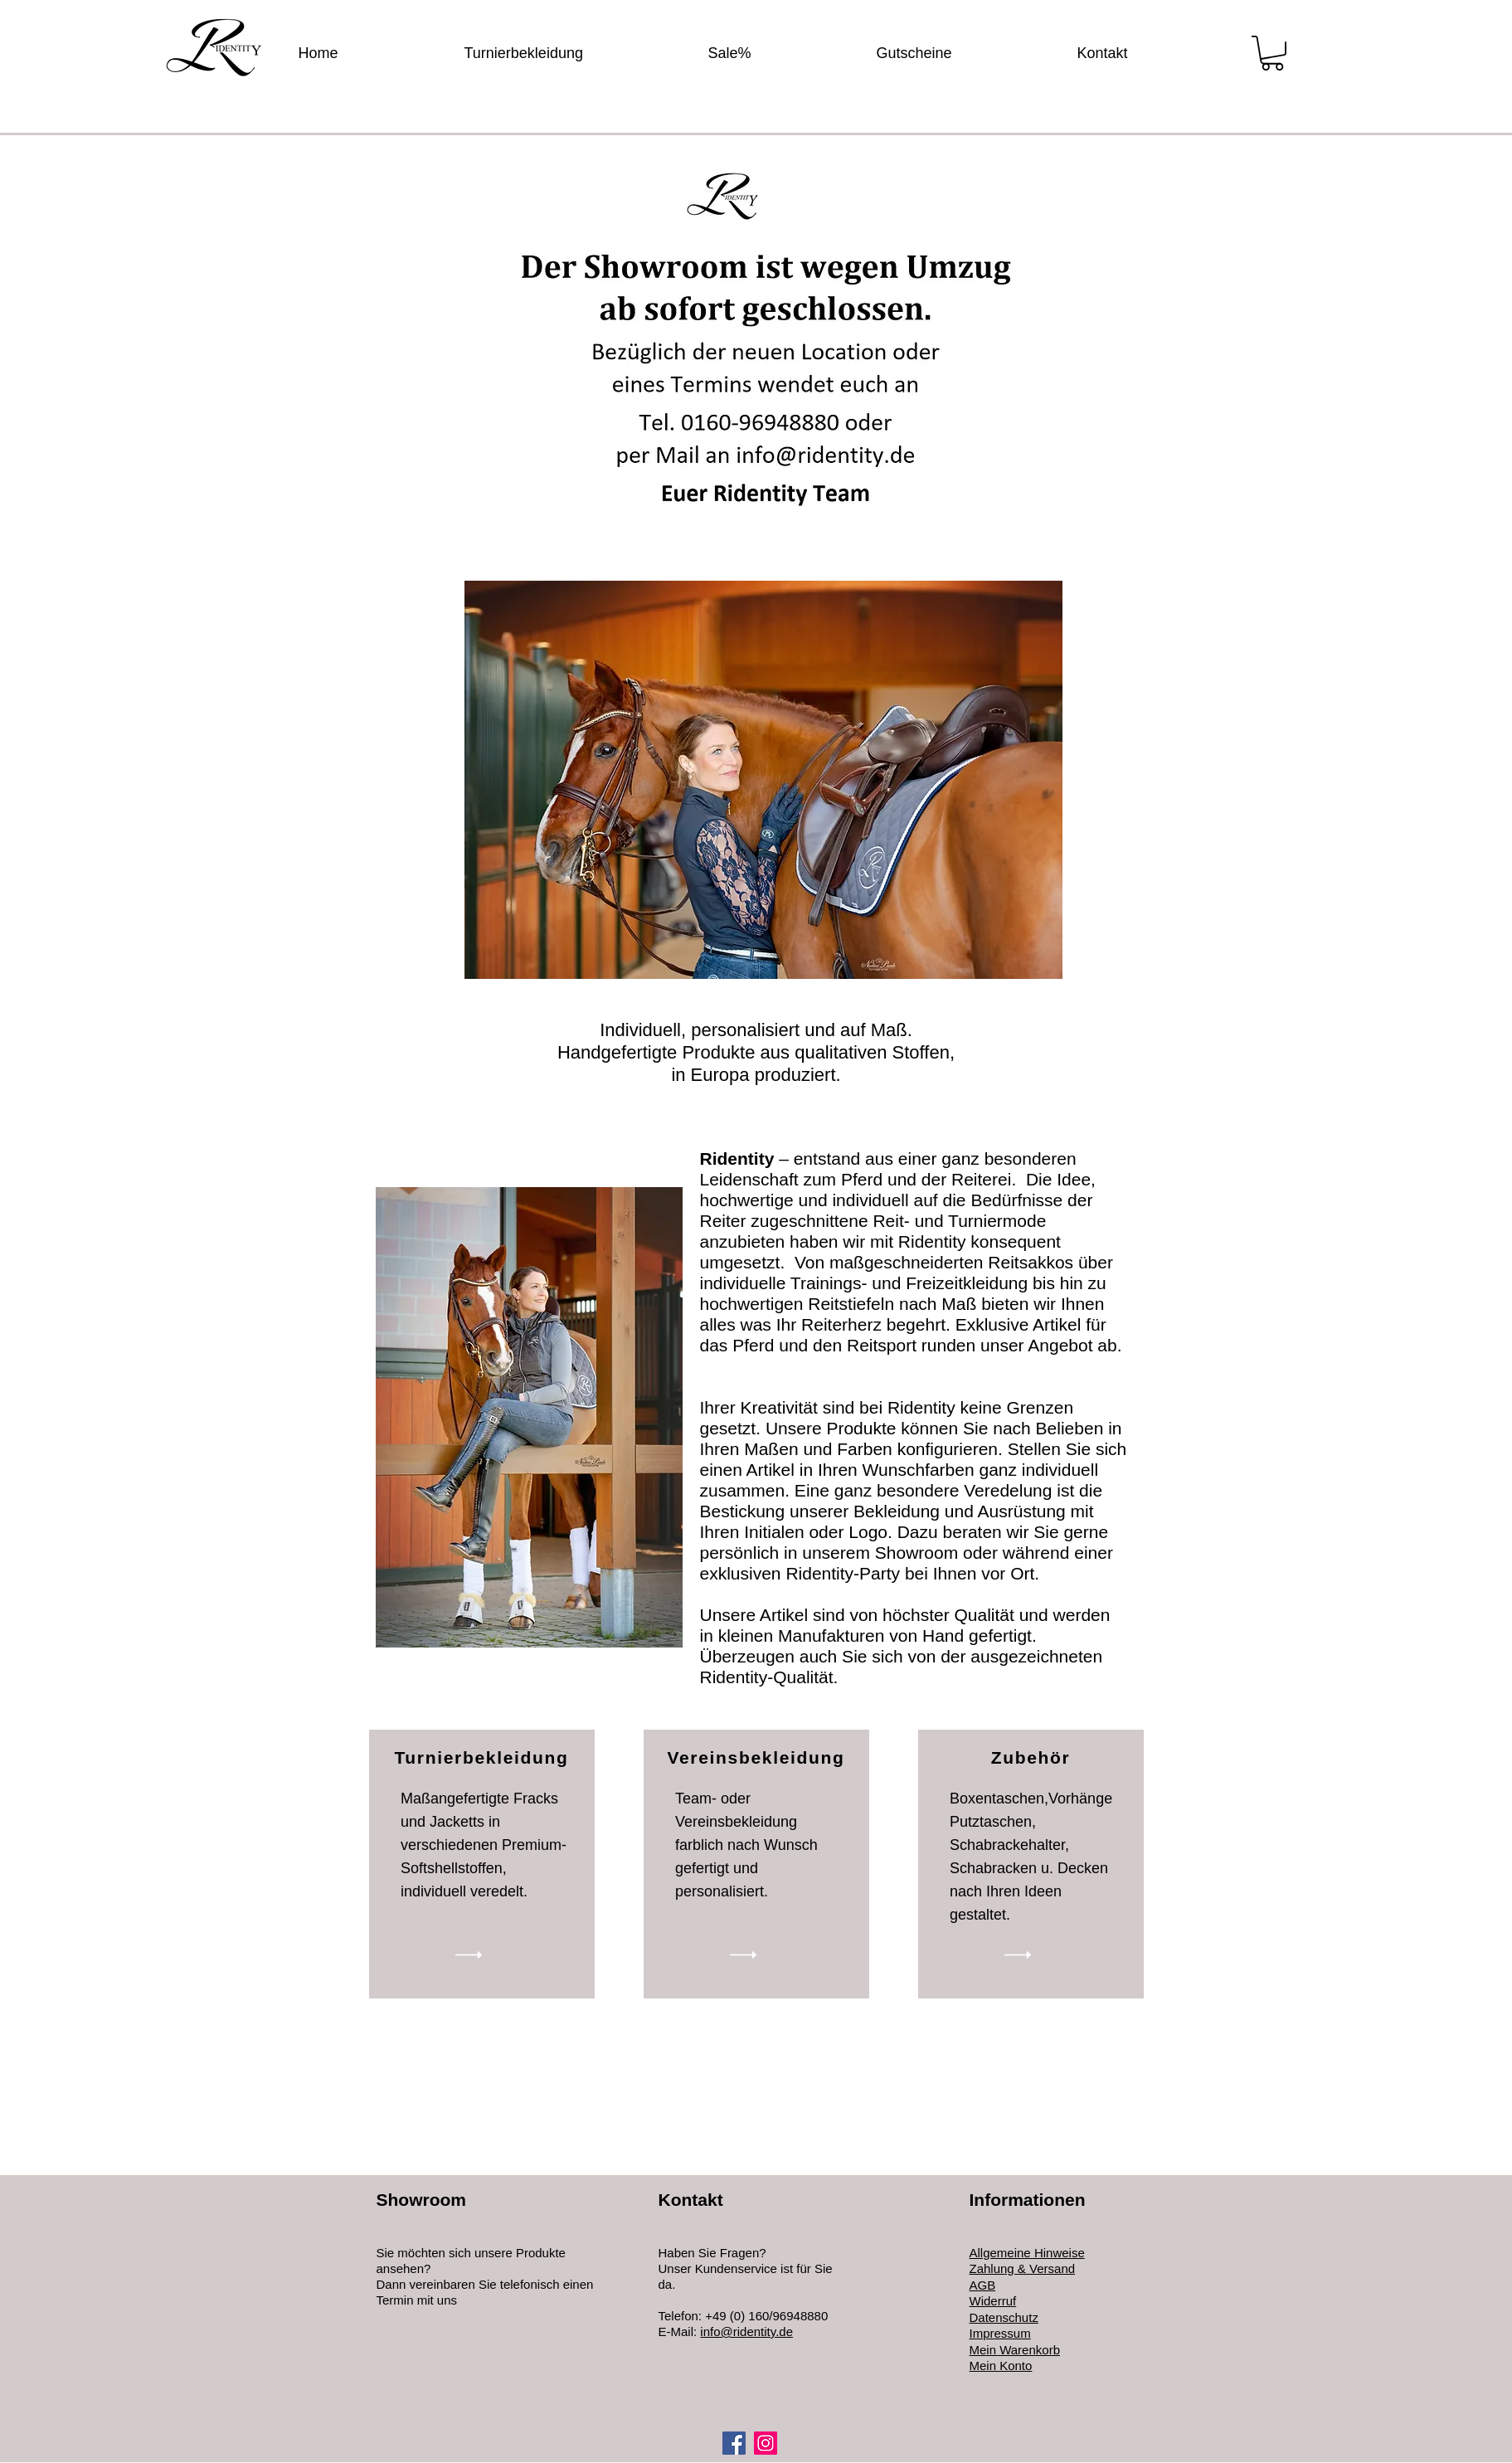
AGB (983, 2285)
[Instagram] (765, 2443)
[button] (1272, 53)
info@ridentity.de (746, 2331)
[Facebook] (734, 2443)
